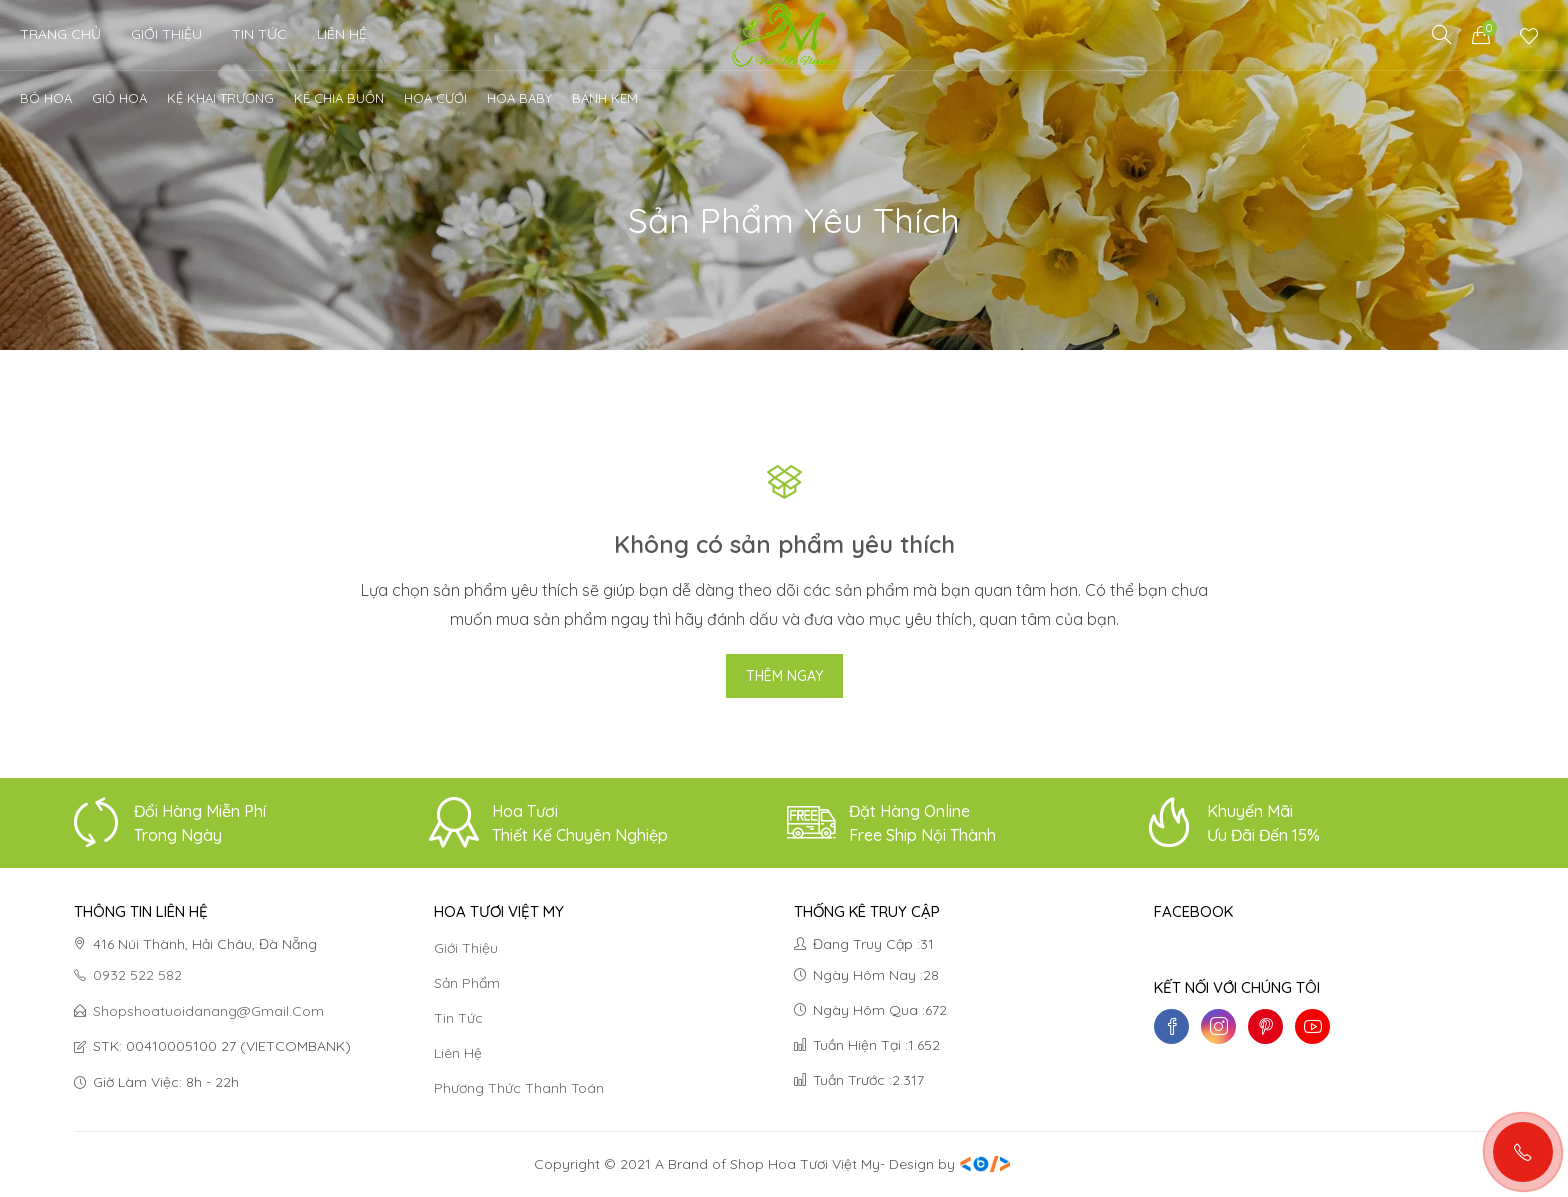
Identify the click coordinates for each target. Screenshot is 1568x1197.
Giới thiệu (166, 34)
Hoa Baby (519, 98)
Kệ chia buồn (339, 98)
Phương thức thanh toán (519, 1088)
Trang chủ (60, 34)
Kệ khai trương (220, 98)
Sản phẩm (467, 983)
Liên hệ (458, 1053)
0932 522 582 (128, 976)
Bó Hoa (46, 98)
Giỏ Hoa (119, 98)
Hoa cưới (435, 98)
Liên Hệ (342, 34)
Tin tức (458, 1018)
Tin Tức (259, 34)
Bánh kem (605, 98)
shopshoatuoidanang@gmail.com (208, 1011)
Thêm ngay (784, 676)
